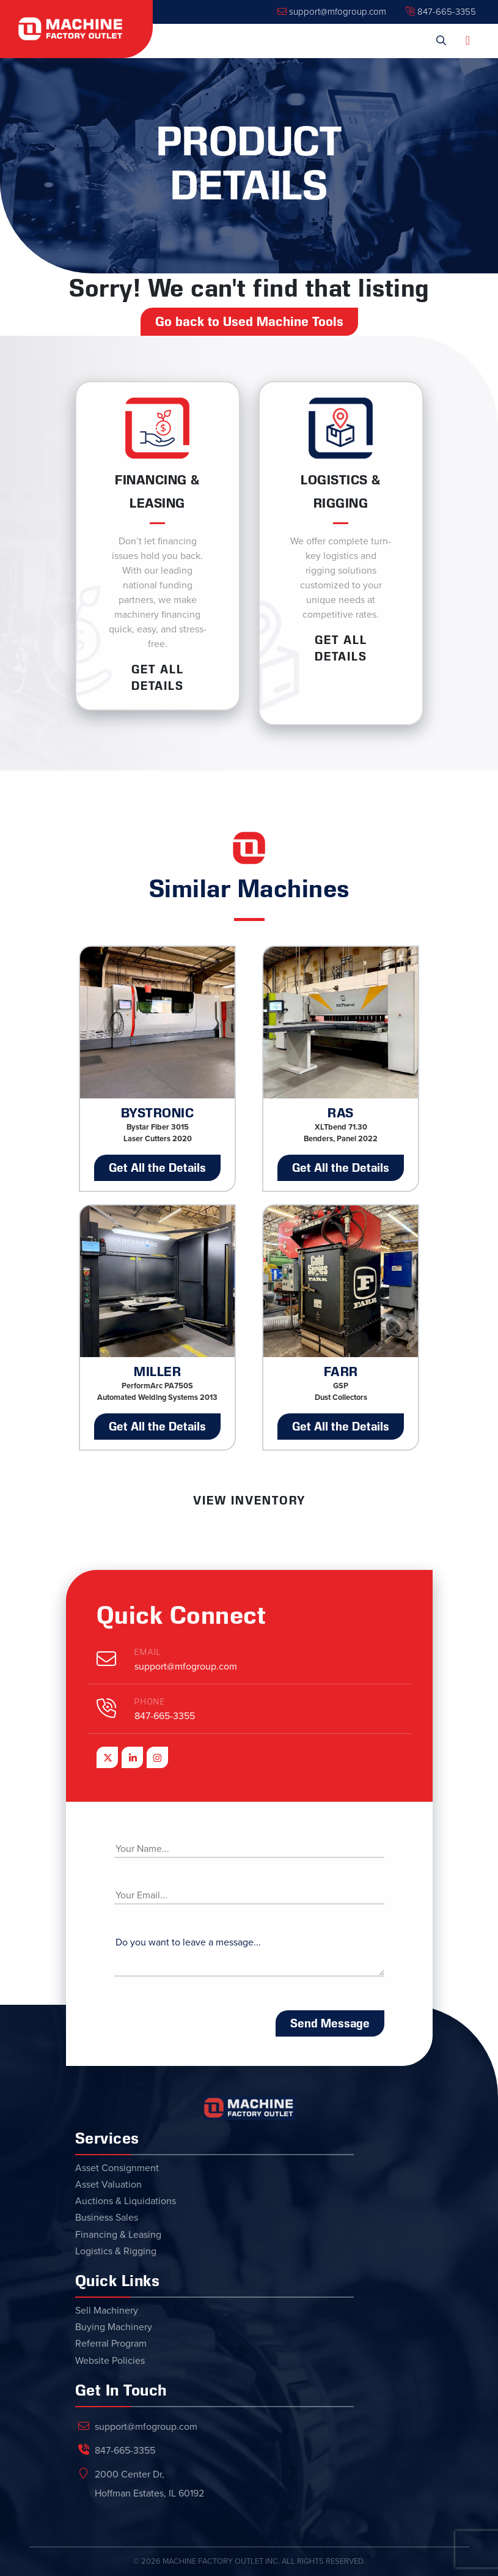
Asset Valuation (108, 2184)
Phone (150, 1701)
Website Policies (110, 2361)
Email (147, 1652)
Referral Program (111, 2343)
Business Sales (106, 2217)
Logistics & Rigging (115, 2251)
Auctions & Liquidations (125, 2201)
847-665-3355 (441, 11)
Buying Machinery (113, 2327)
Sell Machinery (106, 2310)
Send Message (330, 2023)
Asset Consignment (117, 2168)
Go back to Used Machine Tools (249, 321)
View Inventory (249, 1500)
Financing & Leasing (118, 2235)
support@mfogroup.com (331, 11)
